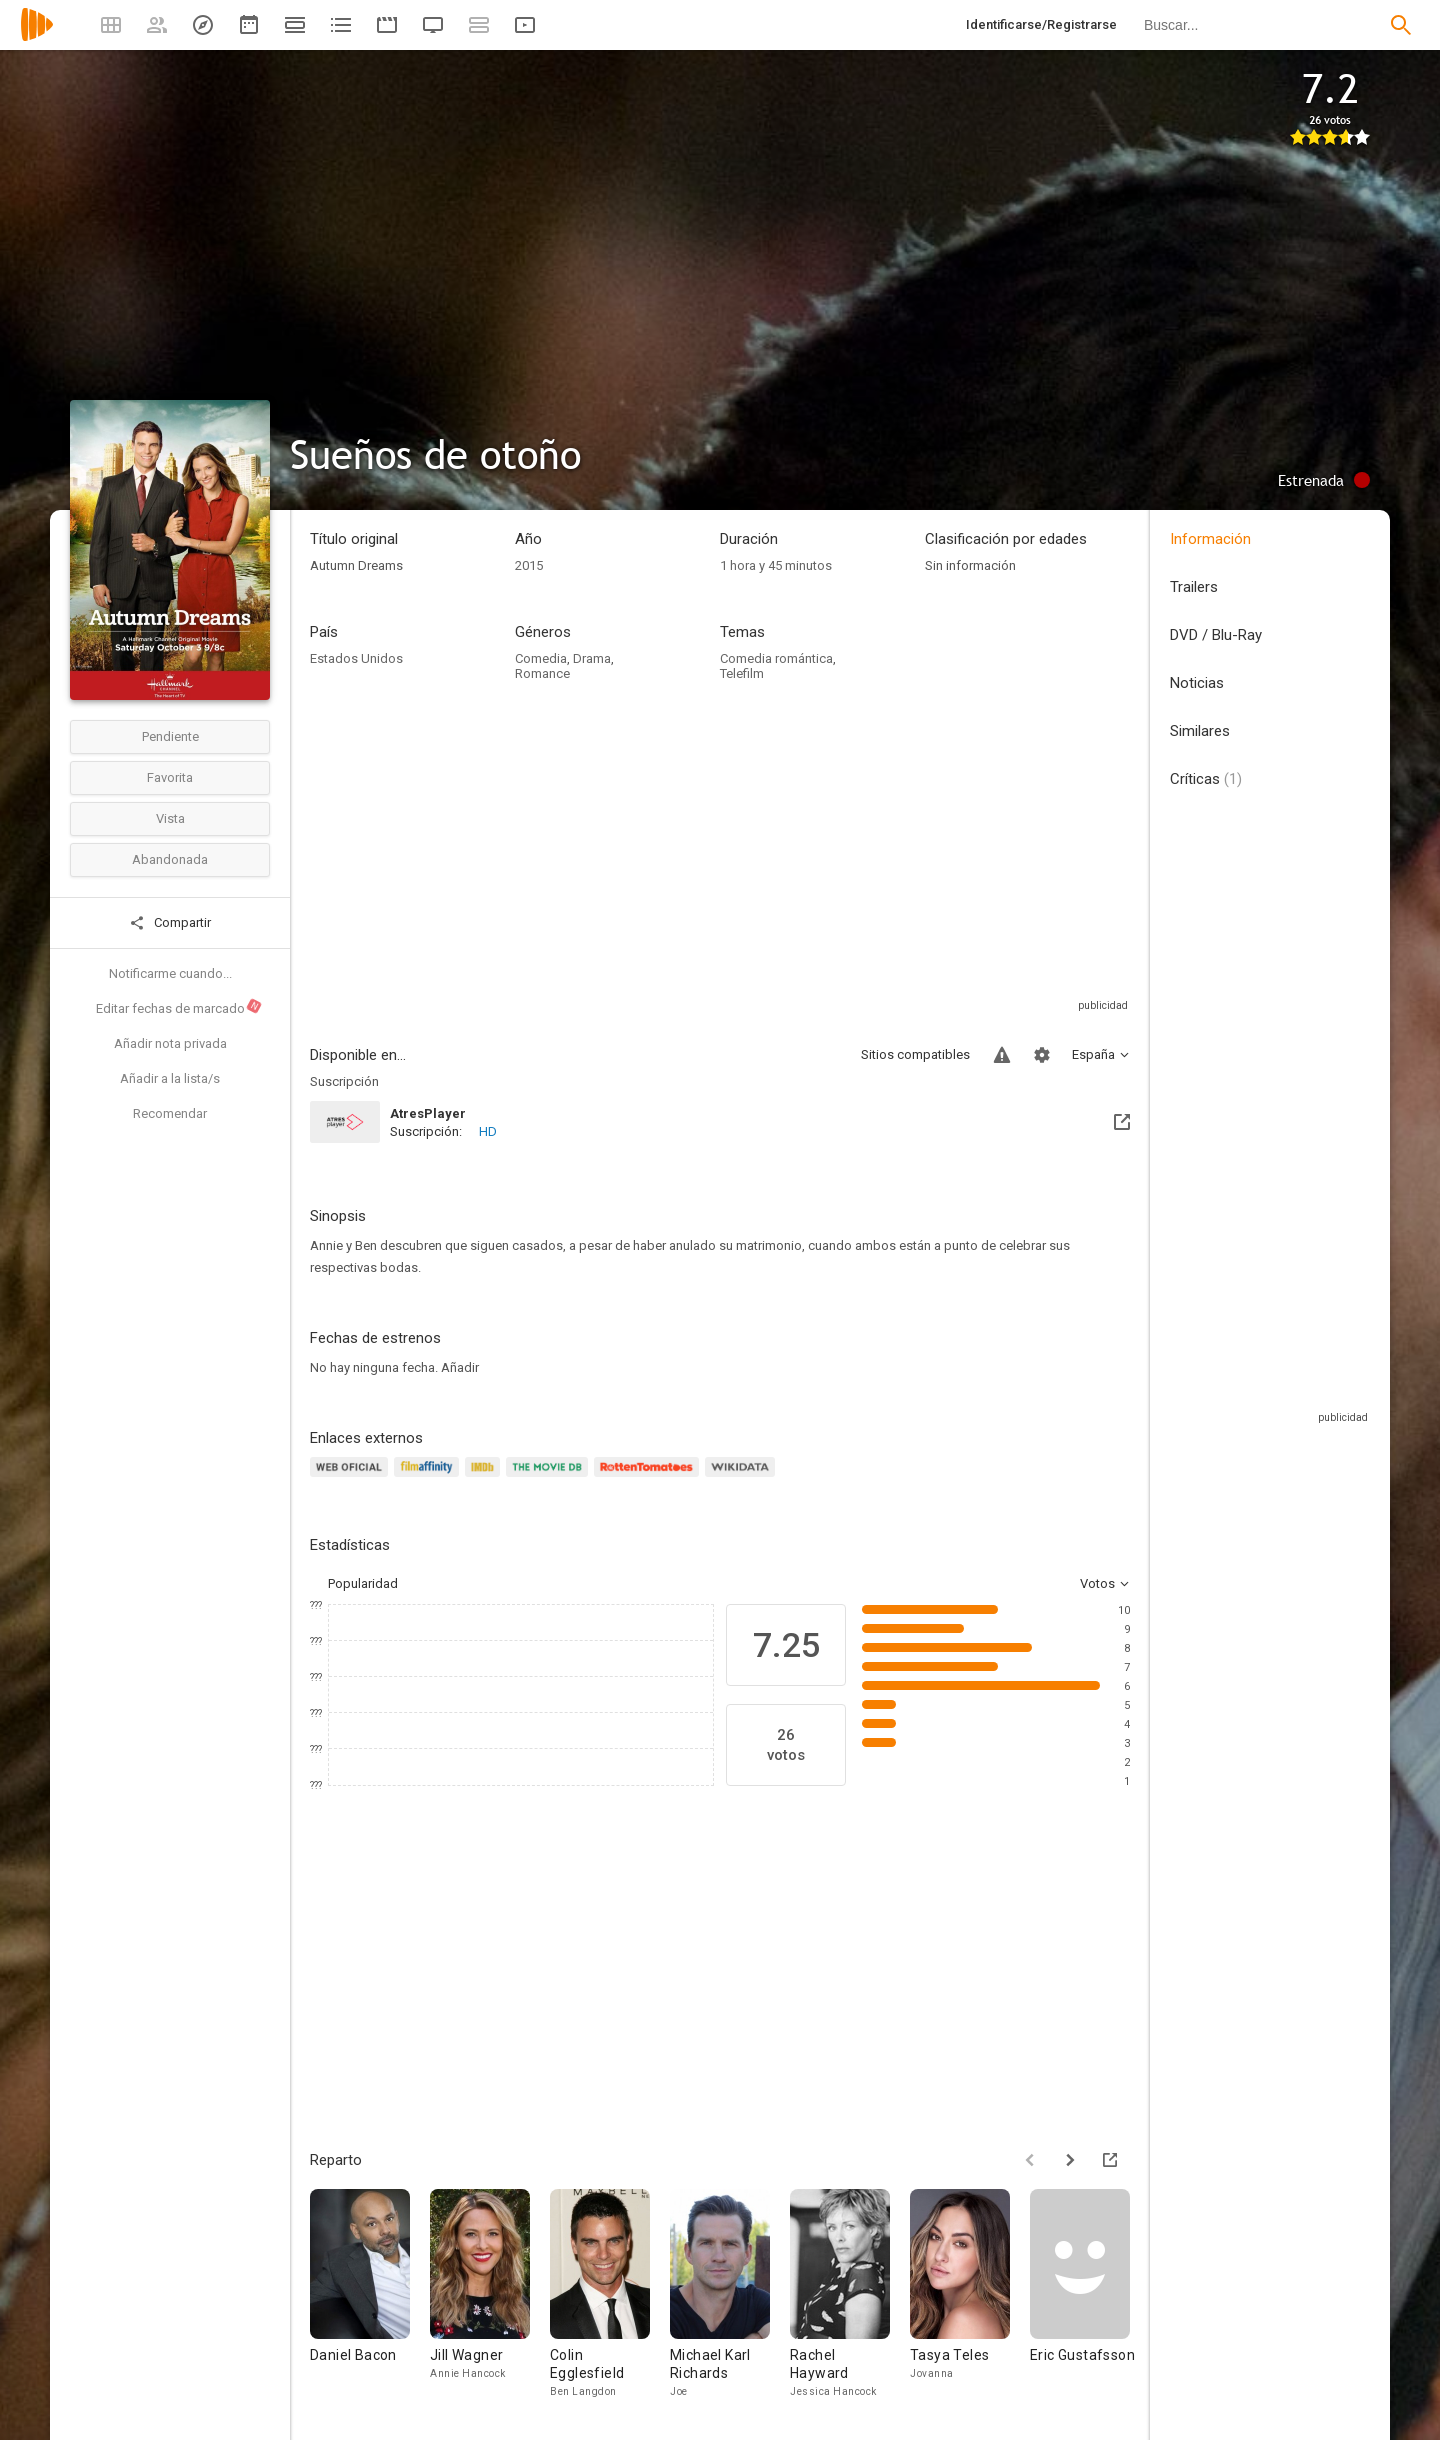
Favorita (170, 777)
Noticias (1197, 683)
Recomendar (170, 1113)
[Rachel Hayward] (850, 2294)
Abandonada (170, 859)
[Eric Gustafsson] (1090, 2294)
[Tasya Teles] (970, 2294)
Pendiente (170, 736)
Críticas (1206, 779)
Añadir (460, 1367)
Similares (1200, 731)
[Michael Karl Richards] (730, 2294)
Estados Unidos (356, 658)
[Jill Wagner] (490, 2294)
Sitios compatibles (915, 1054)
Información (1210, 539)
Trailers (1194, 587)
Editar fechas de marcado (179, 1007)
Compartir (170, 923)
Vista (170, 818)
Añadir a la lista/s (170, 1078)
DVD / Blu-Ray (1216, 635)
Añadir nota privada (170, 1043)
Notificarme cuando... (170, 973)
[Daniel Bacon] (370, 2294)
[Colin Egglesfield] (610, 2294)
